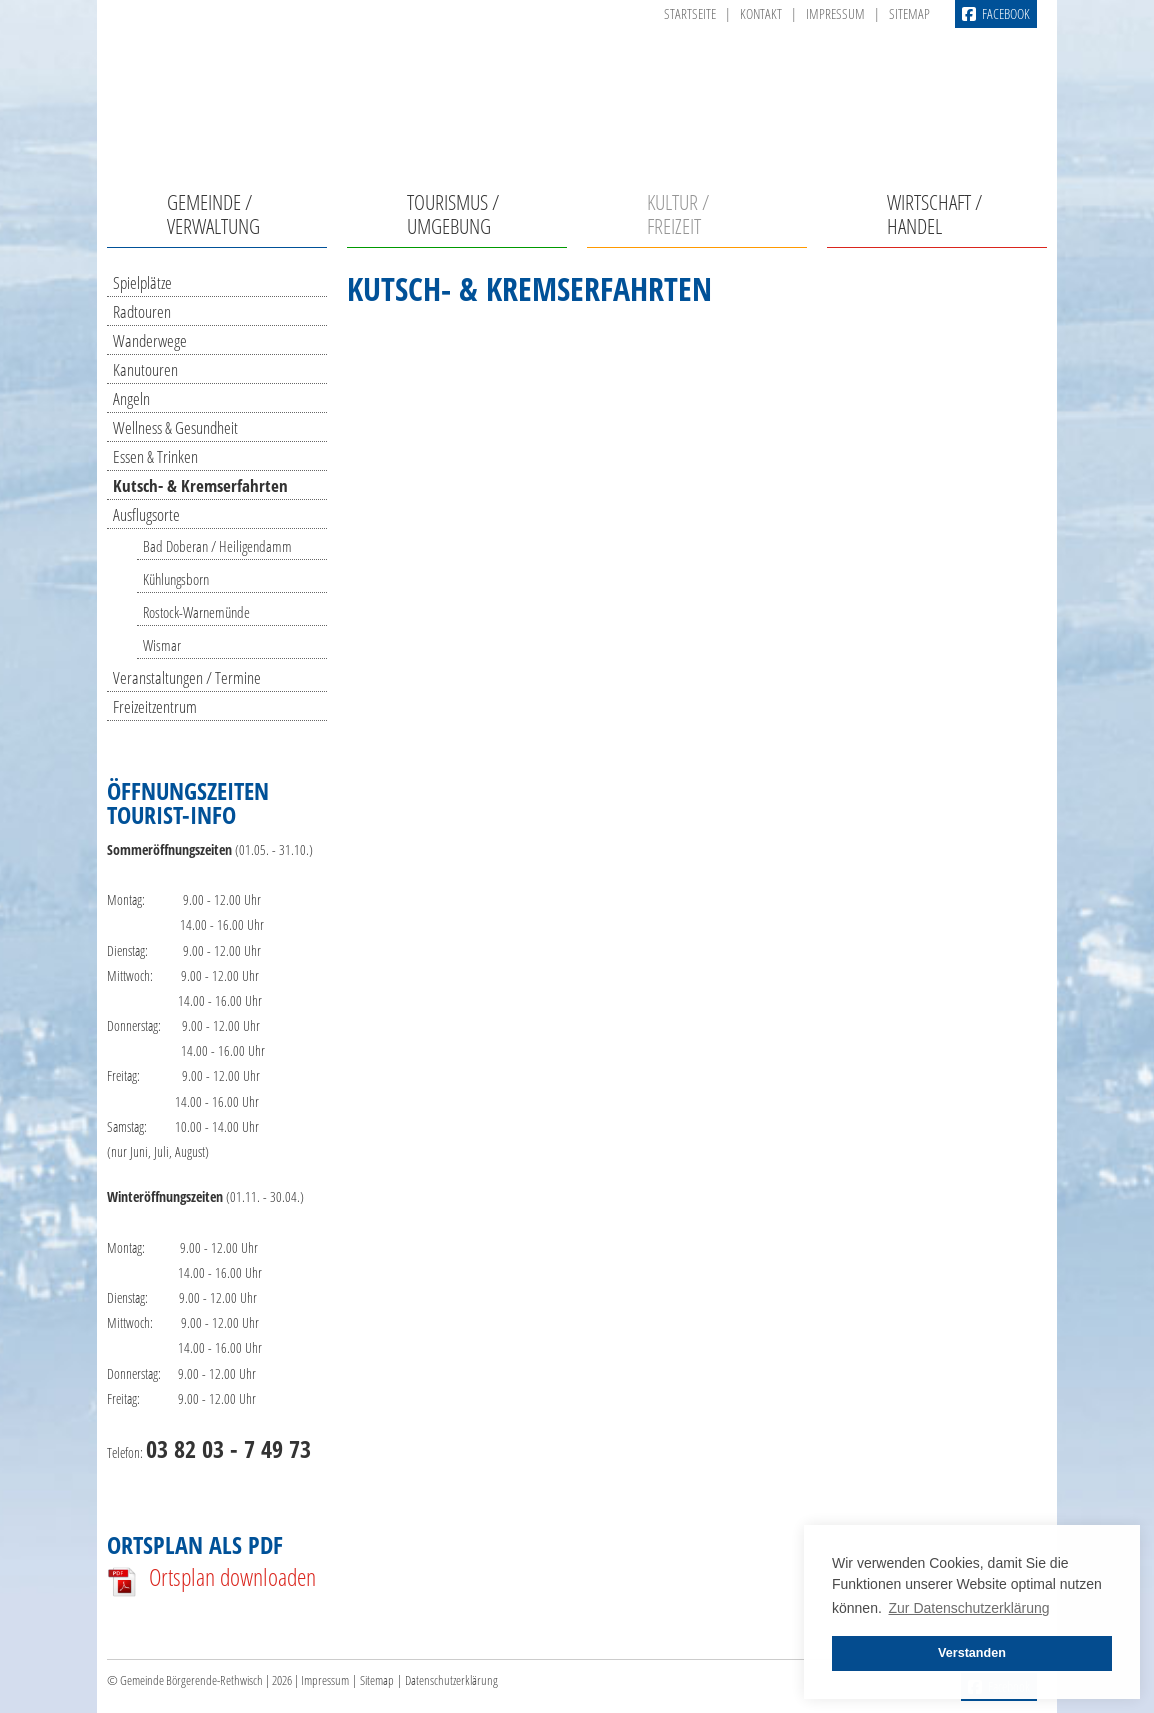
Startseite (690, 13)
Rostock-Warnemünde (196, 612)
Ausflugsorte (146, 514)
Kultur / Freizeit (678, 214)
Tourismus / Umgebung (453, 214)
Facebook (996, 14)
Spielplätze (142, 282)
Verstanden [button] (972, 1653)
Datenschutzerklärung (451, 1680)
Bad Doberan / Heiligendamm (217, 546)
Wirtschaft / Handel (934, 214)
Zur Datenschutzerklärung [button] (969, 1608)
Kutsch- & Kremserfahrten (200, 485)
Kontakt (761, 13)
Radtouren (142, 311)
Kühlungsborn (176, 579)
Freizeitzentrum (155, 706)
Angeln (131, 398)
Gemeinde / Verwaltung (213, 214)
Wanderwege (150, 340)
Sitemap (909, 13)
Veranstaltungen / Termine (187, 677)
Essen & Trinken (155, 456)
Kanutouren (145, 369)
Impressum (835, 13)
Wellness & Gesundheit (175, 427)
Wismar (162, 645)
